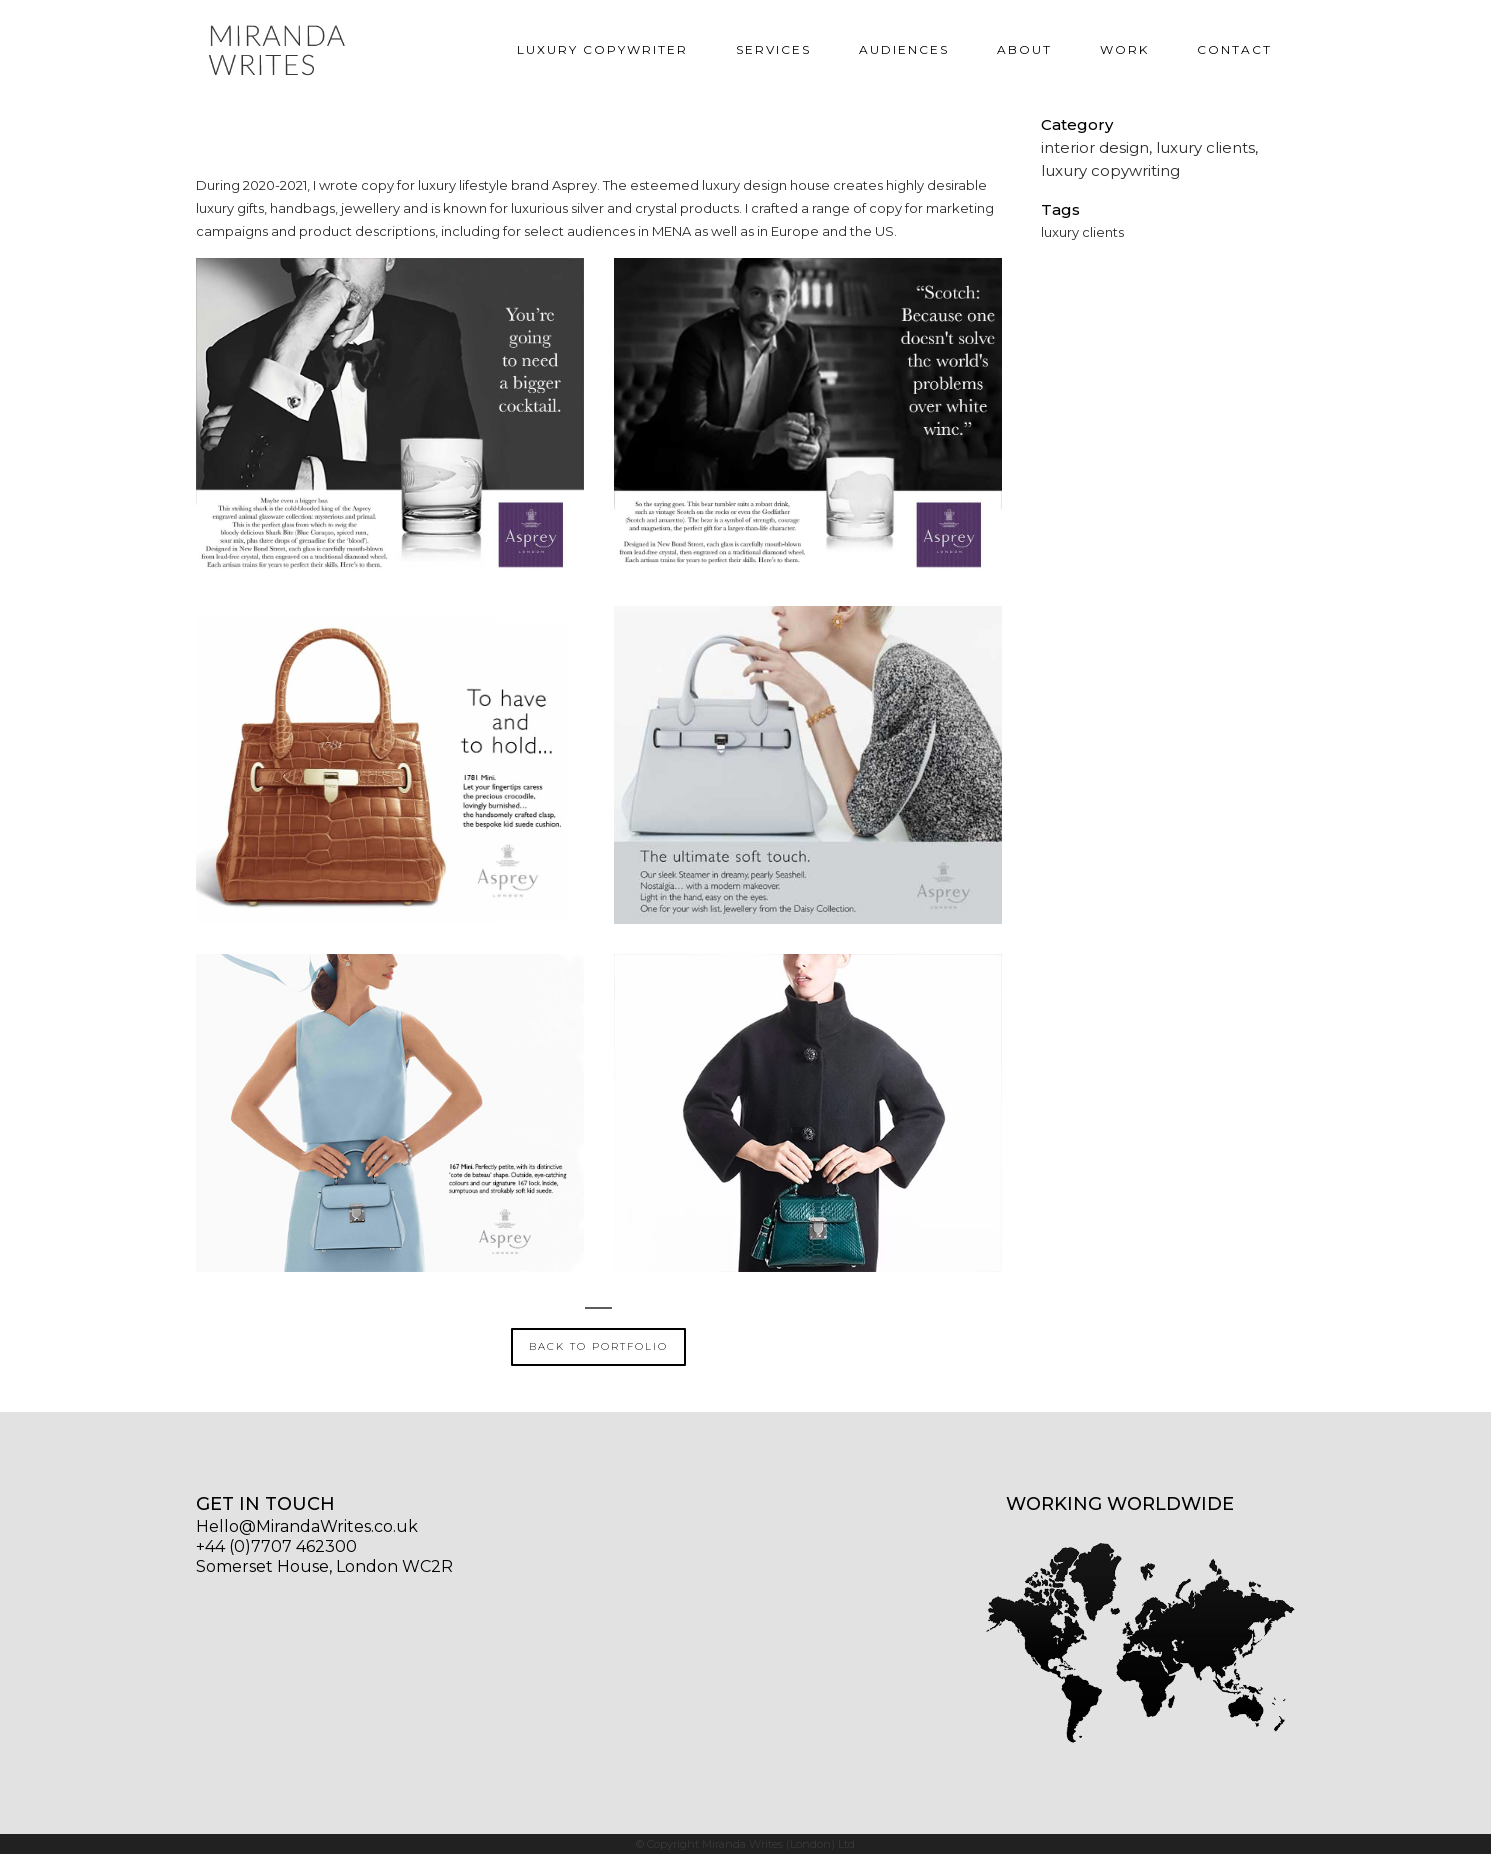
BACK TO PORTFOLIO (598, 1346)
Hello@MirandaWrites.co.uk (307, 1526)
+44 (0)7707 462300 (276, 1546)
